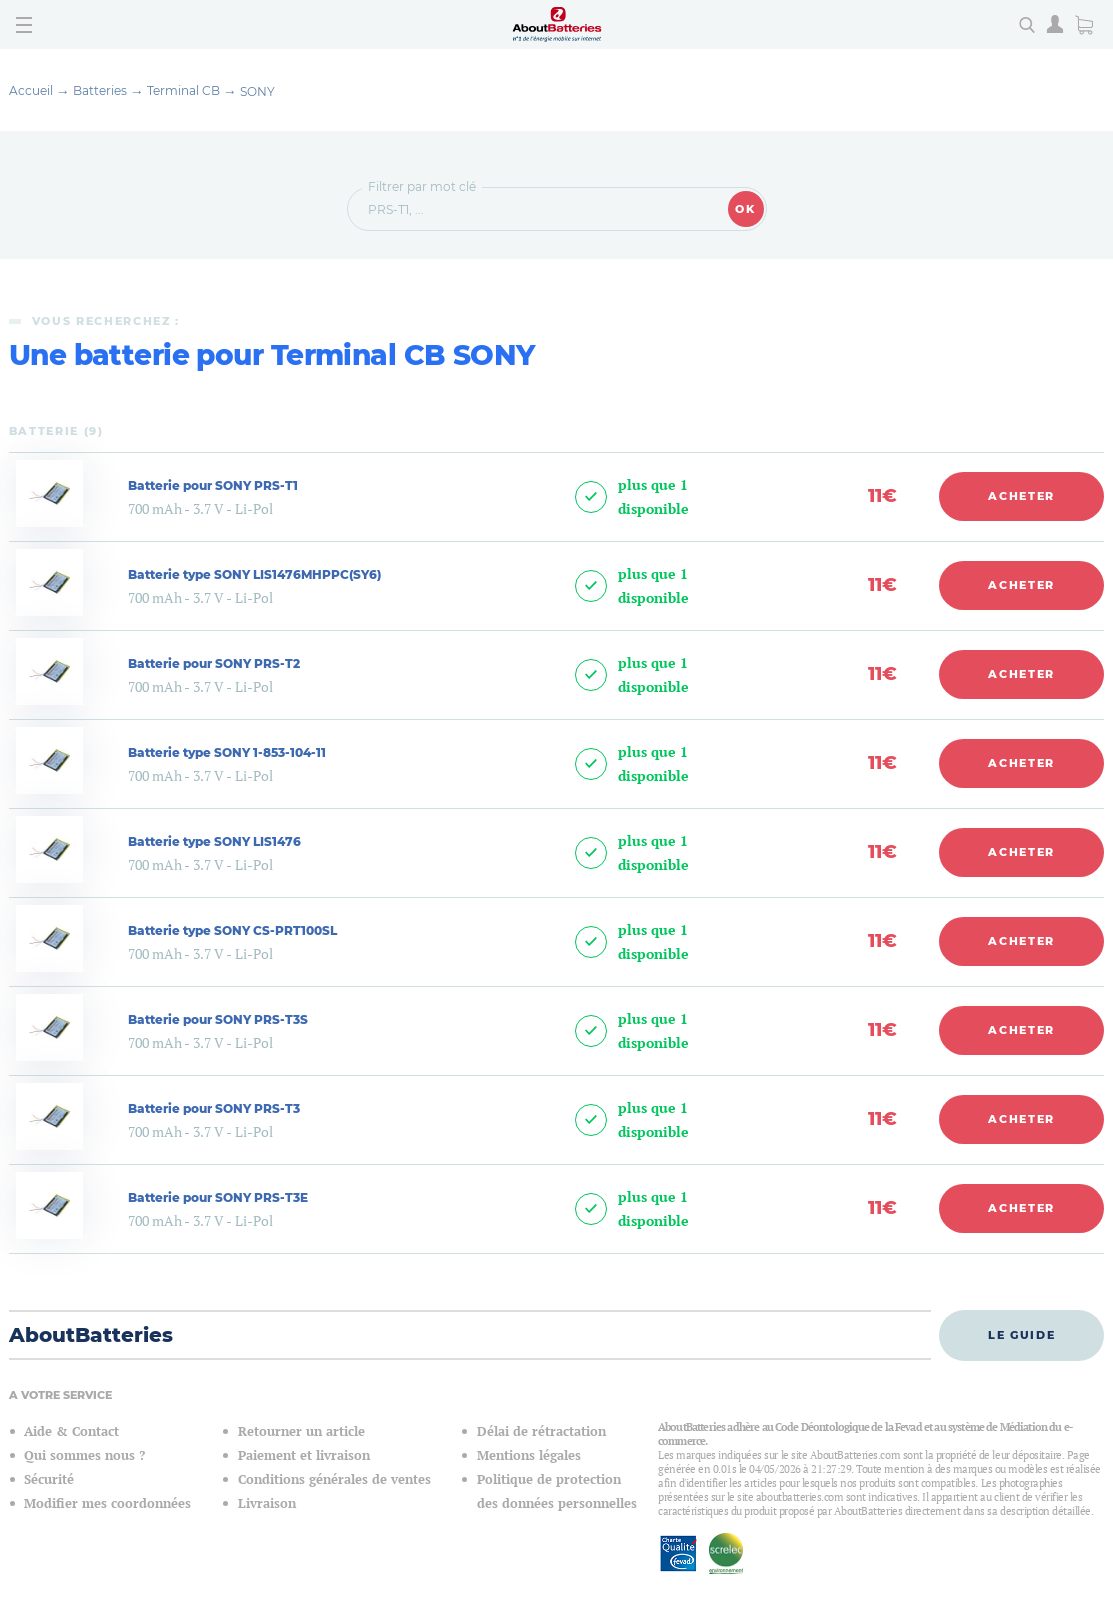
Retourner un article (301, 1431)
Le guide (1021, 1335)
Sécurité (49, 1479)
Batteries (100, 90)
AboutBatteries (91, 1335)
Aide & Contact (71, 1431)
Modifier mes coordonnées (107, 1503)
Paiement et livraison (304, 1455)
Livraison (267, 1503)
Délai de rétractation (541, 1431)
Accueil (31, 90)
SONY (257, 91)
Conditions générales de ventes (334, 1479)
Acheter (1021, 496)
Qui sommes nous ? (84, 1455)
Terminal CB (183, 90)
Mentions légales (529, 1455)
